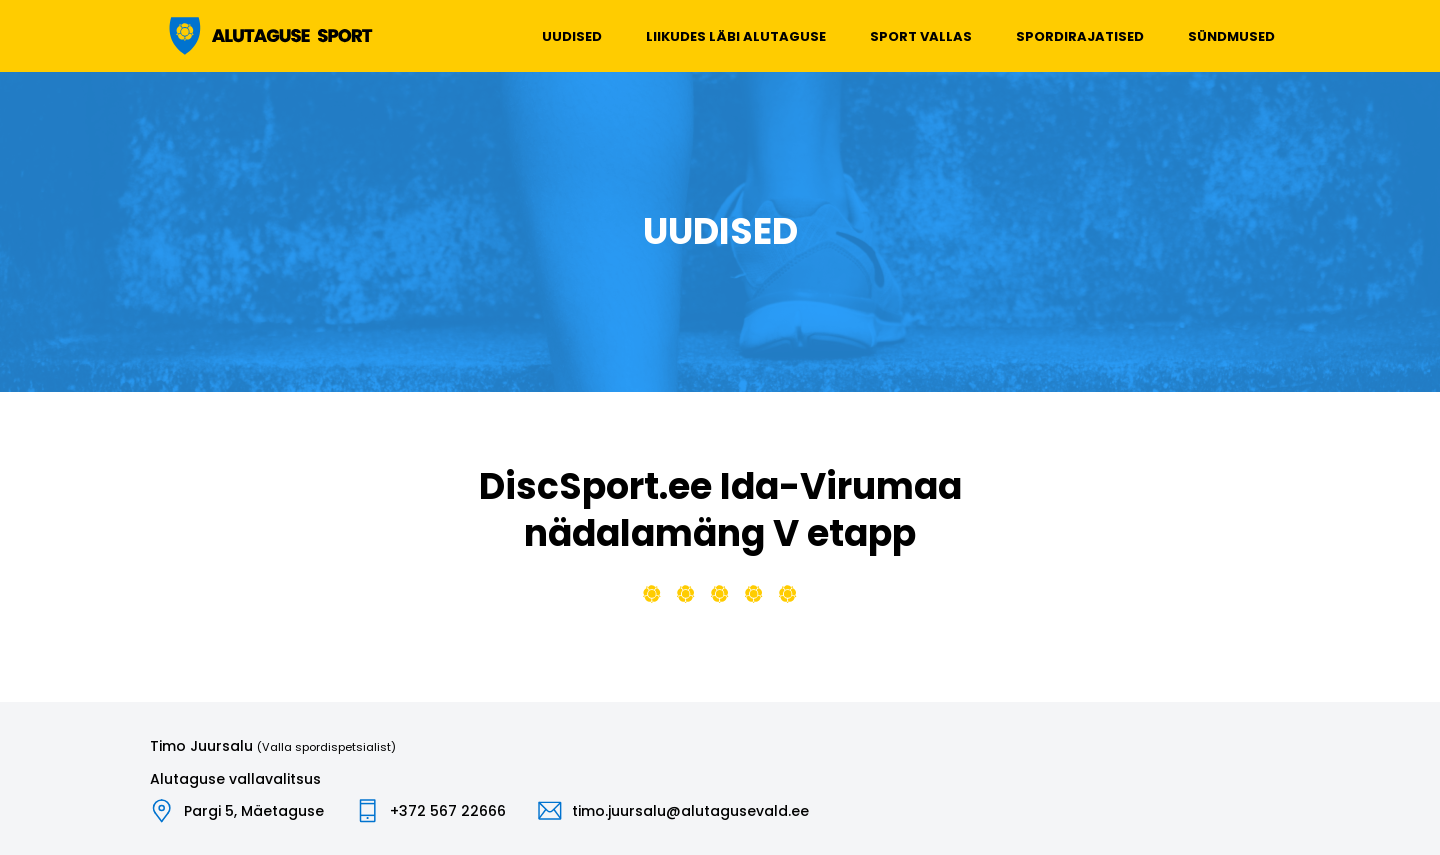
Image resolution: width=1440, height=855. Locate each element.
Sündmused (1231, 36)
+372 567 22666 (448, 811)
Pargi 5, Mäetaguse (254, 811)
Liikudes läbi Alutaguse (736, 36)
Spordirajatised (1080, 36)
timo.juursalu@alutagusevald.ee (690, 811)
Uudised (572, 36)
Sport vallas (921, 36)
